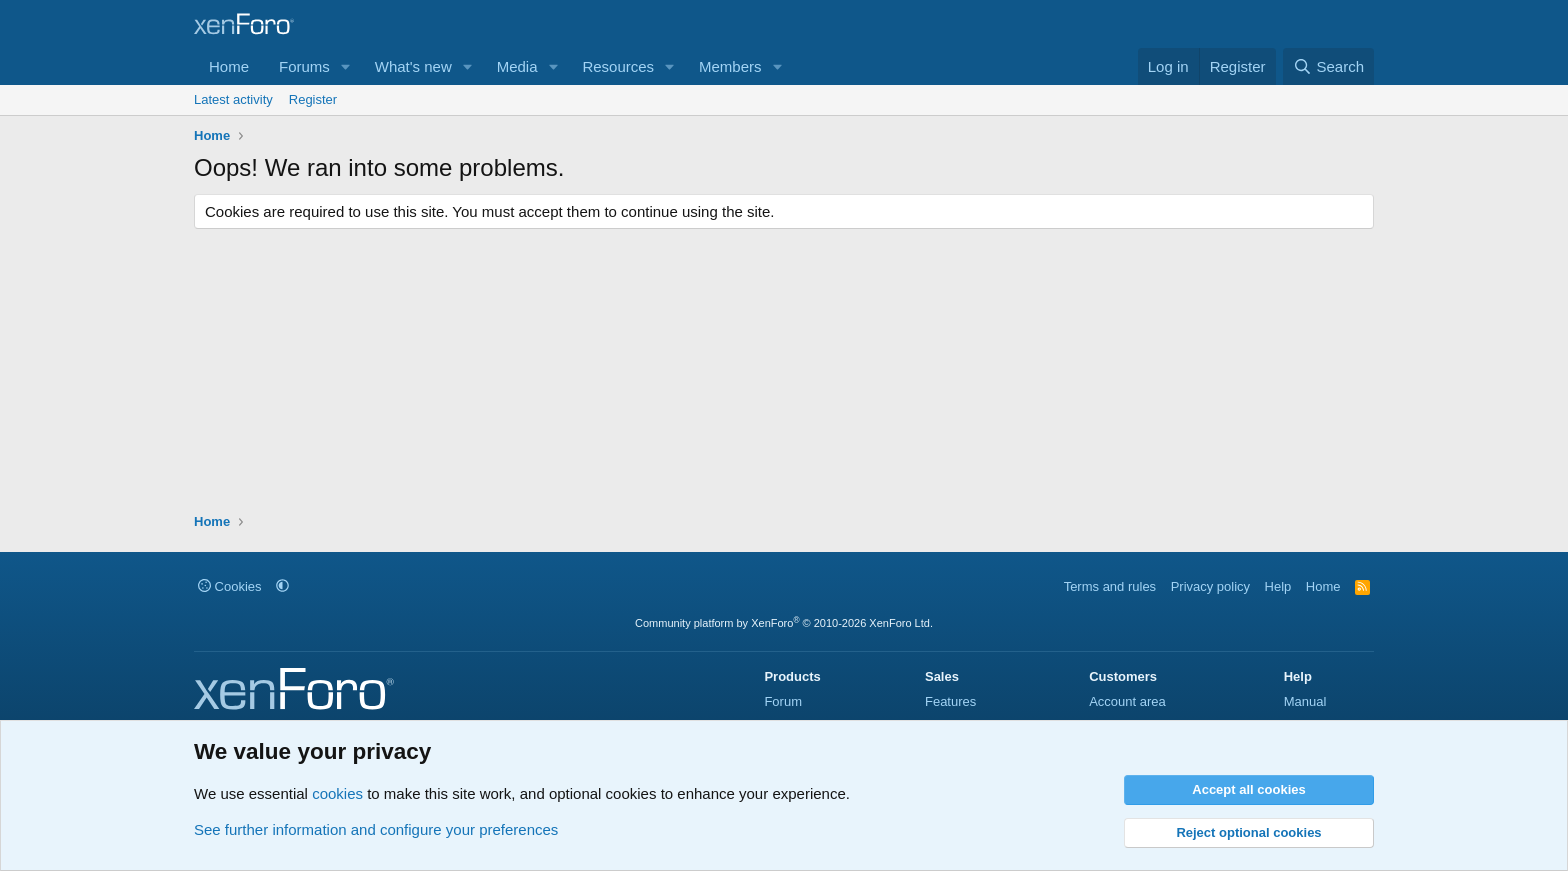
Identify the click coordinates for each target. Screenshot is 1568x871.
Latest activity (233, 99)
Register (313, 99)
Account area (1127, 701)
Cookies (230, 586)
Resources (618, 66)
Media (517, 66)
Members (730, 66)
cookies (337, 793)
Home (229, 66)
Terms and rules (1110, 586)
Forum (783, 701)
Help (1278, 586)
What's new (413, 66)
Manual (1305, 701)
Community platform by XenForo (784, 623)
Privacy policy (1210, 586)
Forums (304, 66)
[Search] (1328, 66)
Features (950, 701)
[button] (346, 66)
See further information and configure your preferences (376, 829)
